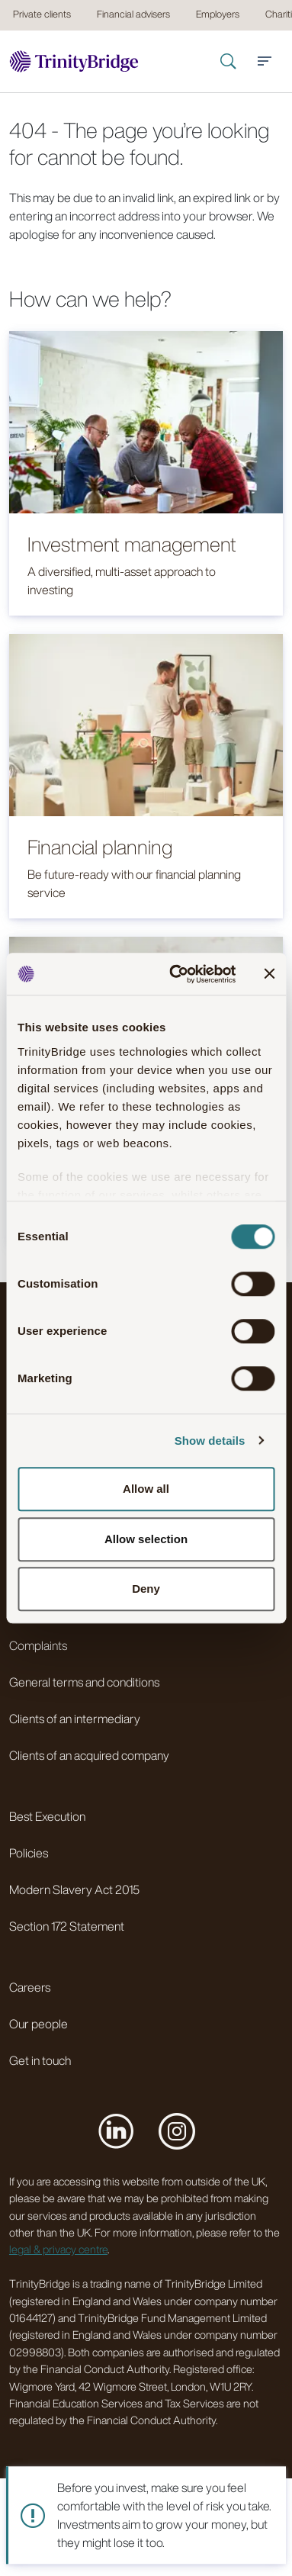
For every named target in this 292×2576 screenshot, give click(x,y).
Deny (146, 1588)
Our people (38, 2024)
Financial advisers (133, 14)
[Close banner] (269, 974)
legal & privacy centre (58, 2249)
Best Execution (47, 1816)
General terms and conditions (84, 1682)
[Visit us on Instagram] (177, 2130)
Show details (210, 1440)
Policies (28, 1853)
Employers (217, 14)
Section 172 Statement (66, 1926)
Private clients (42, 14)
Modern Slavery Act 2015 (74, 1889)
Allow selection (146, 1538)
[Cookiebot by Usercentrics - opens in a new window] (176, 974)
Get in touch (40, 2060)
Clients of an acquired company (89, 1755)
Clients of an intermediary (74, 1718)
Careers (29, 1987)
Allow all (146, 1488)
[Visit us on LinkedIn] (116, 2130)
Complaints (38, 1645)
